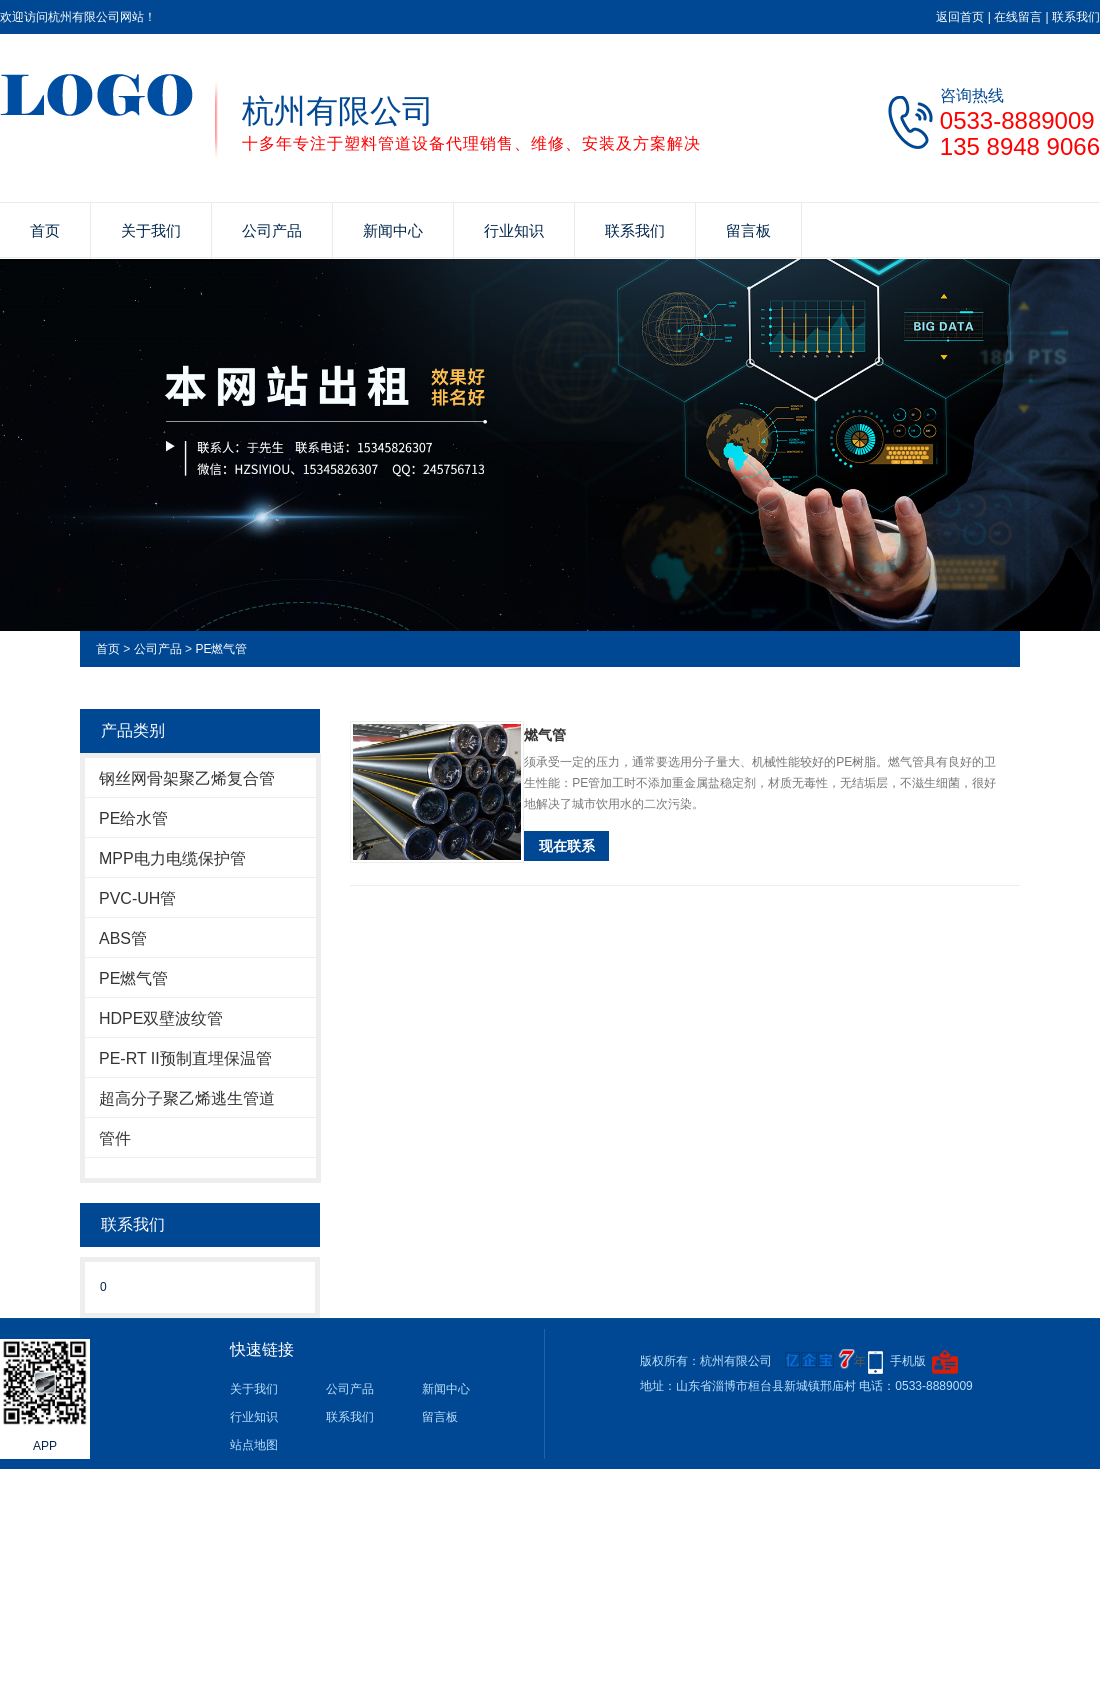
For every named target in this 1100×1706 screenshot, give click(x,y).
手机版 (908, 1361)
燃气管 (545, 735)
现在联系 (567, 846)
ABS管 (123, 938)
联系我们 (1076, 17)
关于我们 (151, 230)
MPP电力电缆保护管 (172, 858)
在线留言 (1018, 17)
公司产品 (272, 230)
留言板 (748, 230)
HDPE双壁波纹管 (161, 1018)
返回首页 (960, 17)
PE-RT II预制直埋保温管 (185, 1058)
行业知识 (514, 230)
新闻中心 (393, 230)
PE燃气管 (221, 649)
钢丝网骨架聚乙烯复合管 (187, 778)
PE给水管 (133, 818)
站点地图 (254, 1445)
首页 (45, 230)
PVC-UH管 (137, 898)
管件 (115, 1138)
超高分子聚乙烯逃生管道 (187, 1098)
